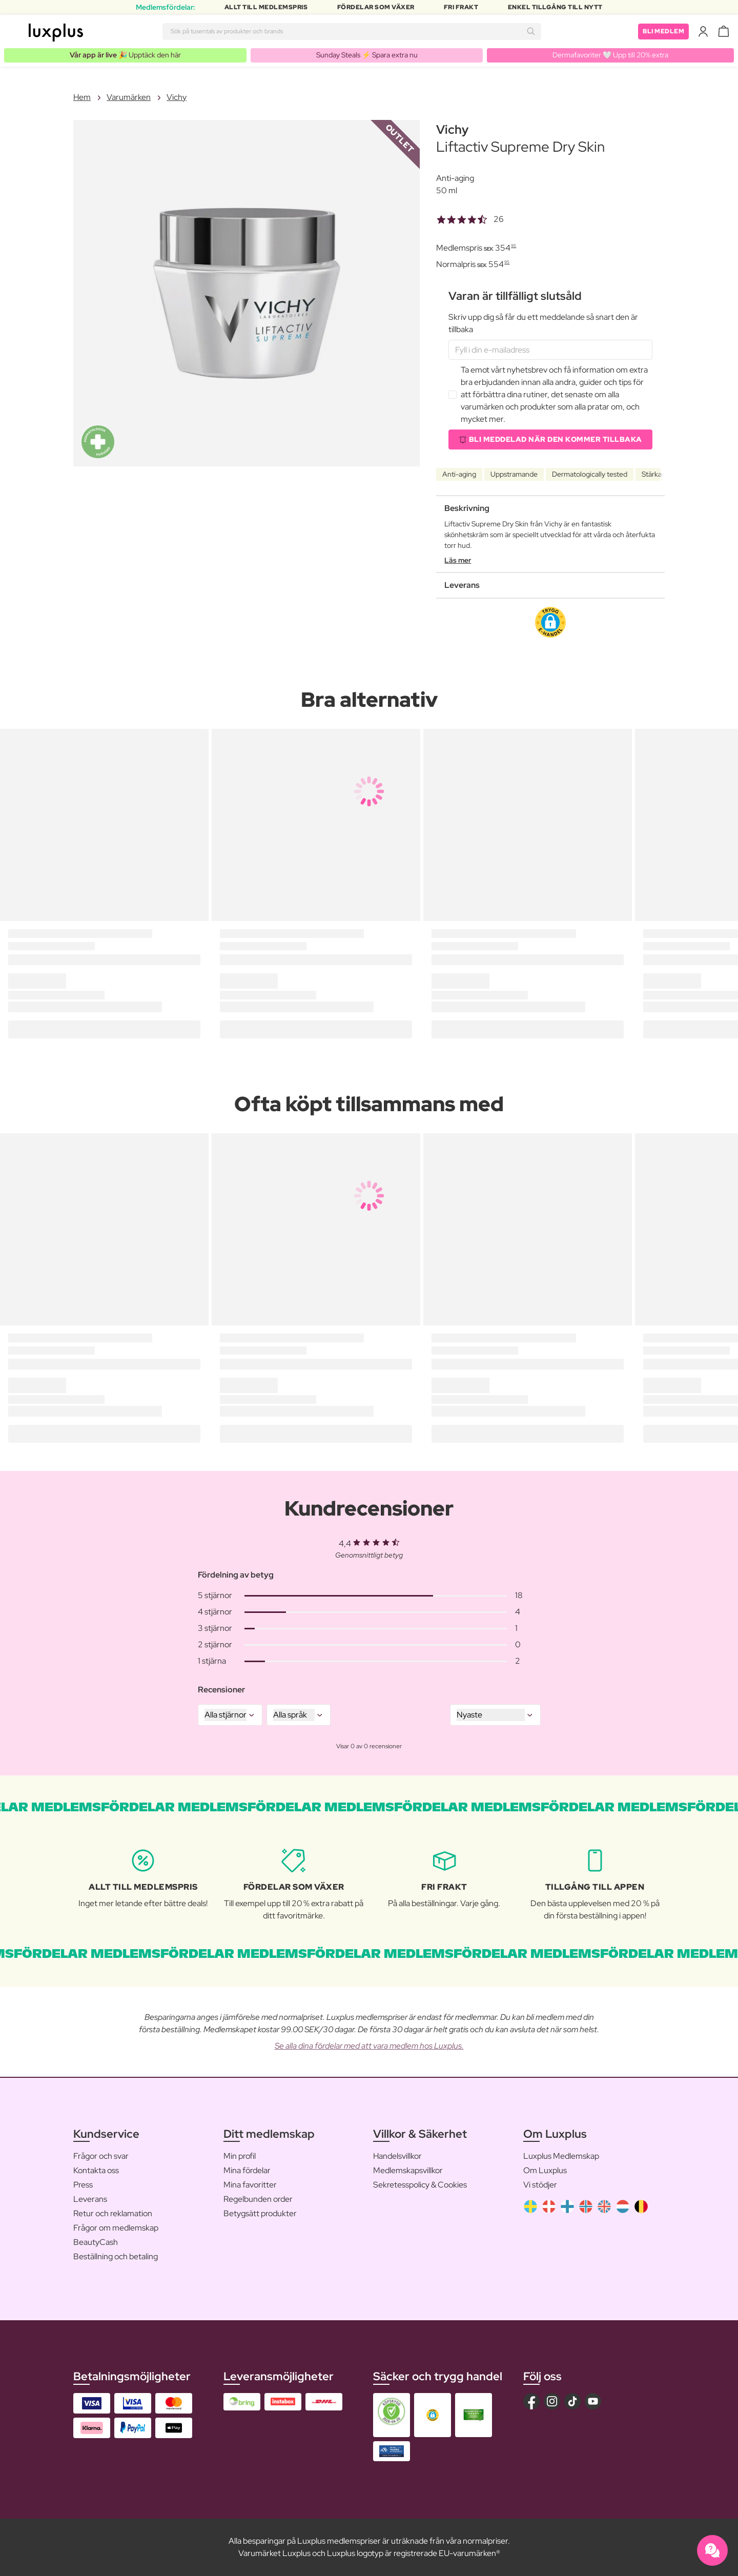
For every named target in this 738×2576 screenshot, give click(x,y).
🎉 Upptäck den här (125, 54)
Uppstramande (514, 474)
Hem (82, 97)
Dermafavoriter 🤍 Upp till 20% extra (610, 54)
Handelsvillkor (397, 2156)
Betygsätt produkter (260, 2213)
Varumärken (129, 97)
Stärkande (658, 474)
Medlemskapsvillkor (408, 2170)
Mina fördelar (247, 2170)
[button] (550, 622)
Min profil (239, 2156)
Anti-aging (459, 474)
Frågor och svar (101, 2156)
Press (83, 2184)
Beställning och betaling (115, 2256)
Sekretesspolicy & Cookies (420, 2184)
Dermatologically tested (589, 474)
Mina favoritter (250, 2184)
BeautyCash (95, 2242)
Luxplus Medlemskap (561, 2156)
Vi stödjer (540, 2184)
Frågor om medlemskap (115, 2227)
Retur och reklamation (112, 2213)
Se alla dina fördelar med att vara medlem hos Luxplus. (369, 2045)
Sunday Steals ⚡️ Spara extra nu (367, 54)
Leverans (90, 2199)
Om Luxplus (545, 2170)
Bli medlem (663, 31)
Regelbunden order (258, 2199)
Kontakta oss (96, 2170)
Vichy (177, 97)
